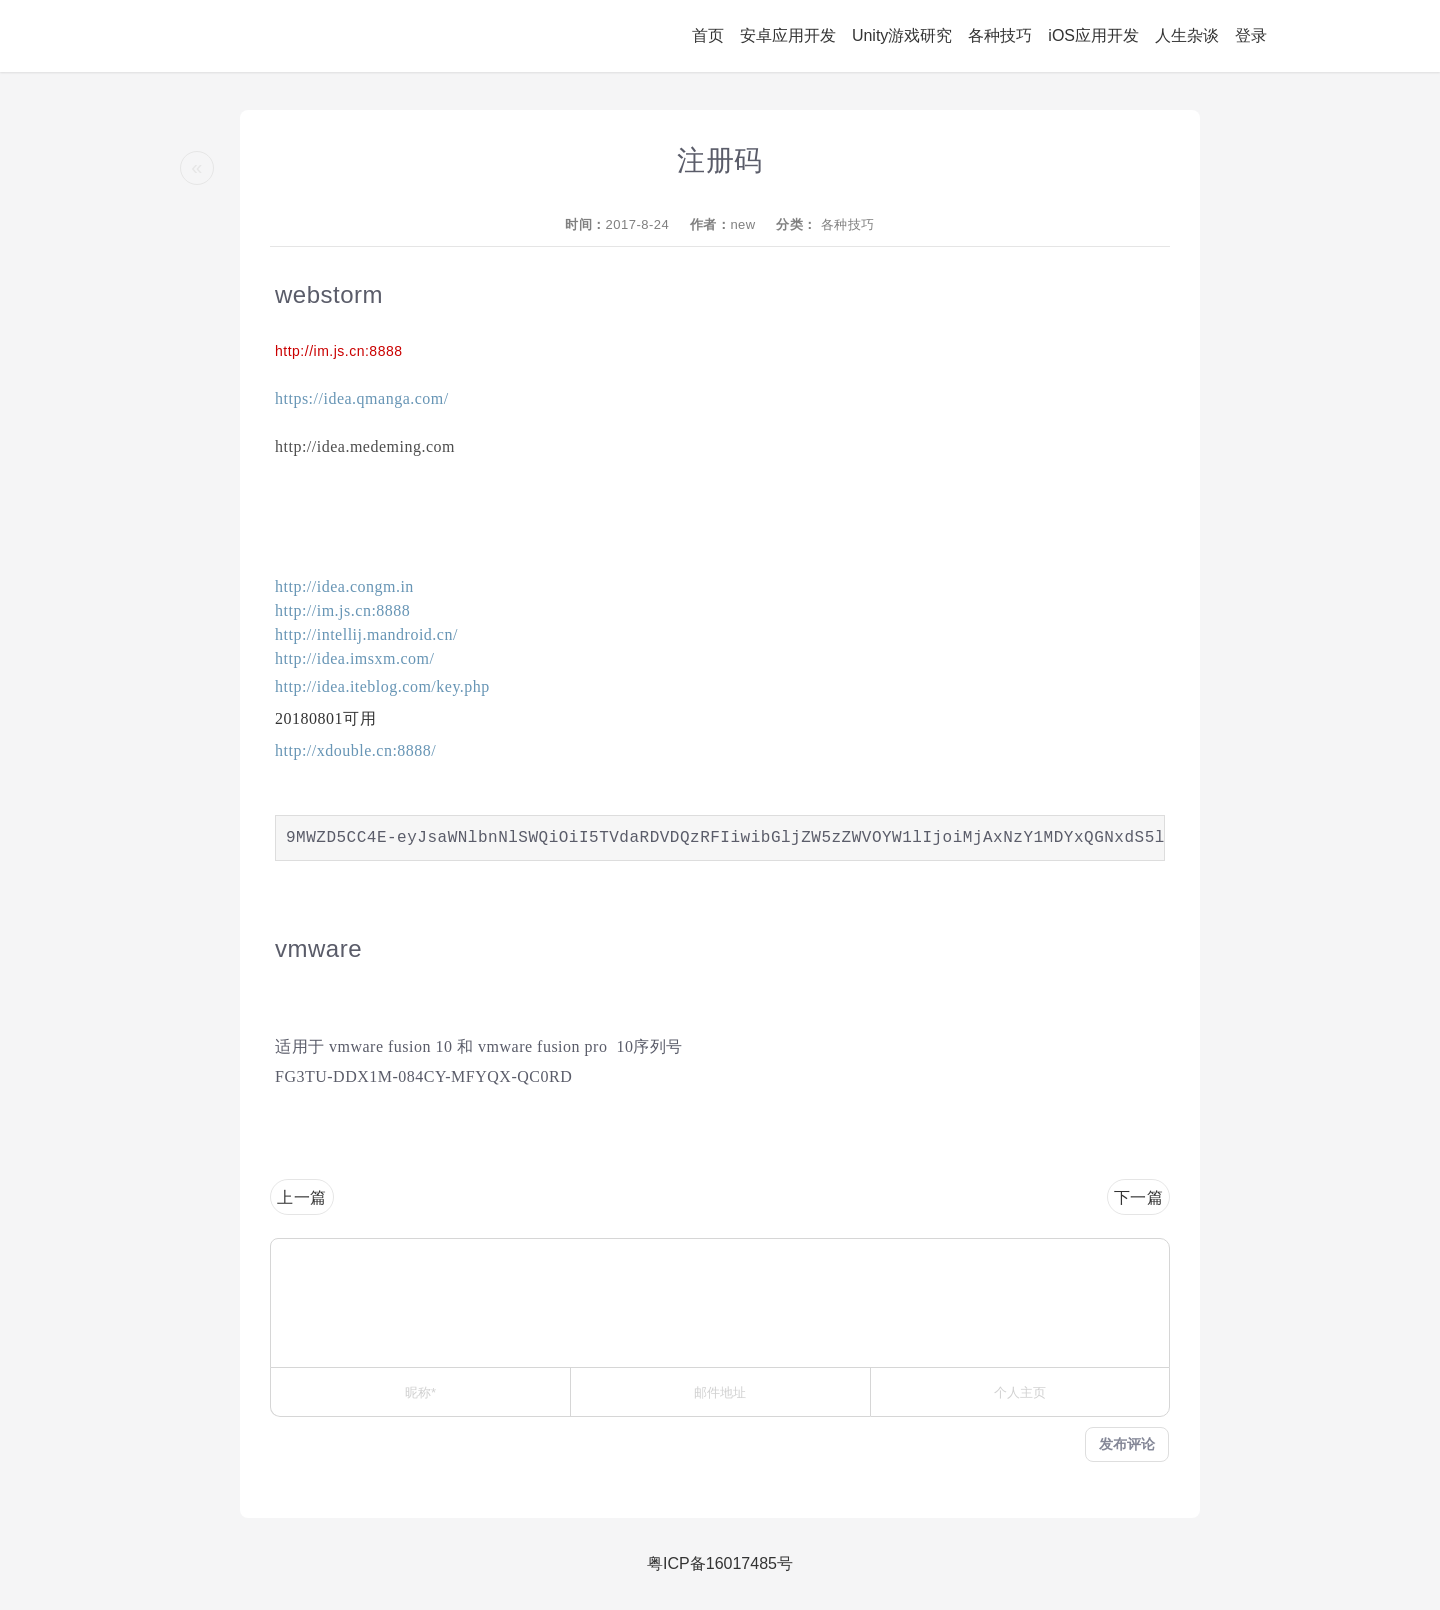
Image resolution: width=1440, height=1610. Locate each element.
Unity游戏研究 (902, 35)
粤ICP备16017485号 (720, 1563)
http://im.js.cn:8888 (339, 351)
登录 (1251, 35)
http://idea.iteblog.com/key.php (382, 686)
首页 (708, 35)
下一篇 (1139, 1197)
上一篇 (302, 1197)
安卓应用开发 (788, 35)
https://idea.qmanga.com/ (362, 398)
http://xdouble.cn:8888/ (355, 750)
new (742, 224)
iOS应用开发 (1093, 35)
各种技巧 (1000, 35)
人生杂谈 (1187, 35)
